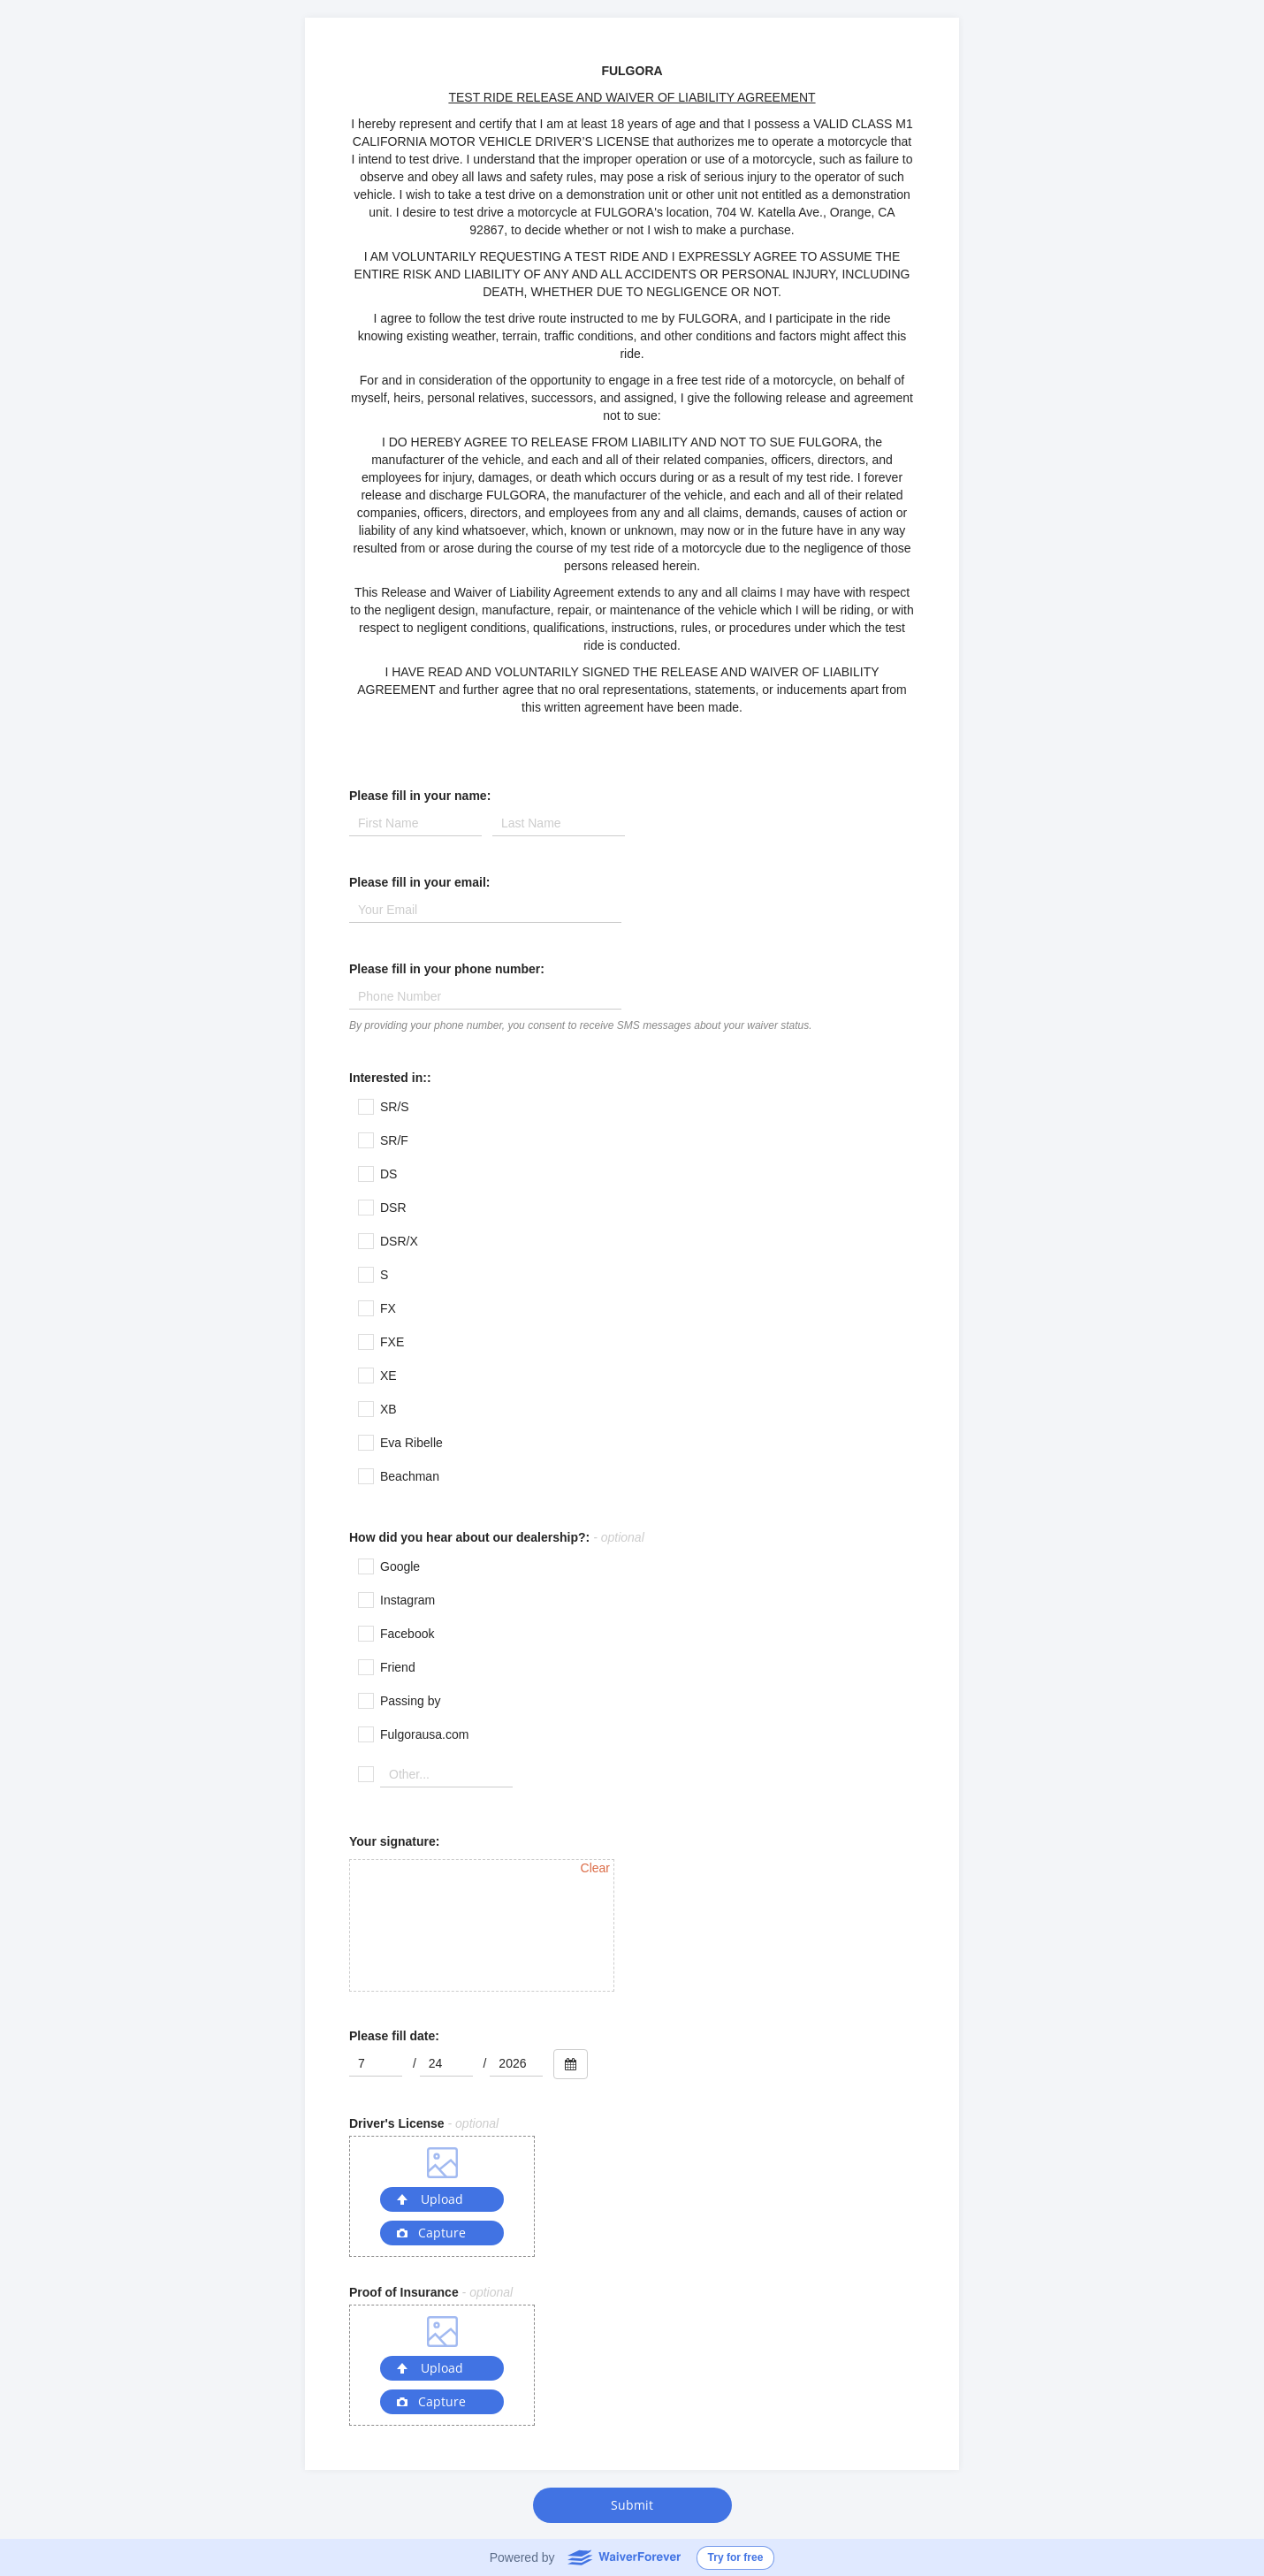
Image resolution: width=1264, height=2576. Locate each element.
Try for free (736, 2557)
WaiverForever (623, 2556)
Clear (595, 1868)
